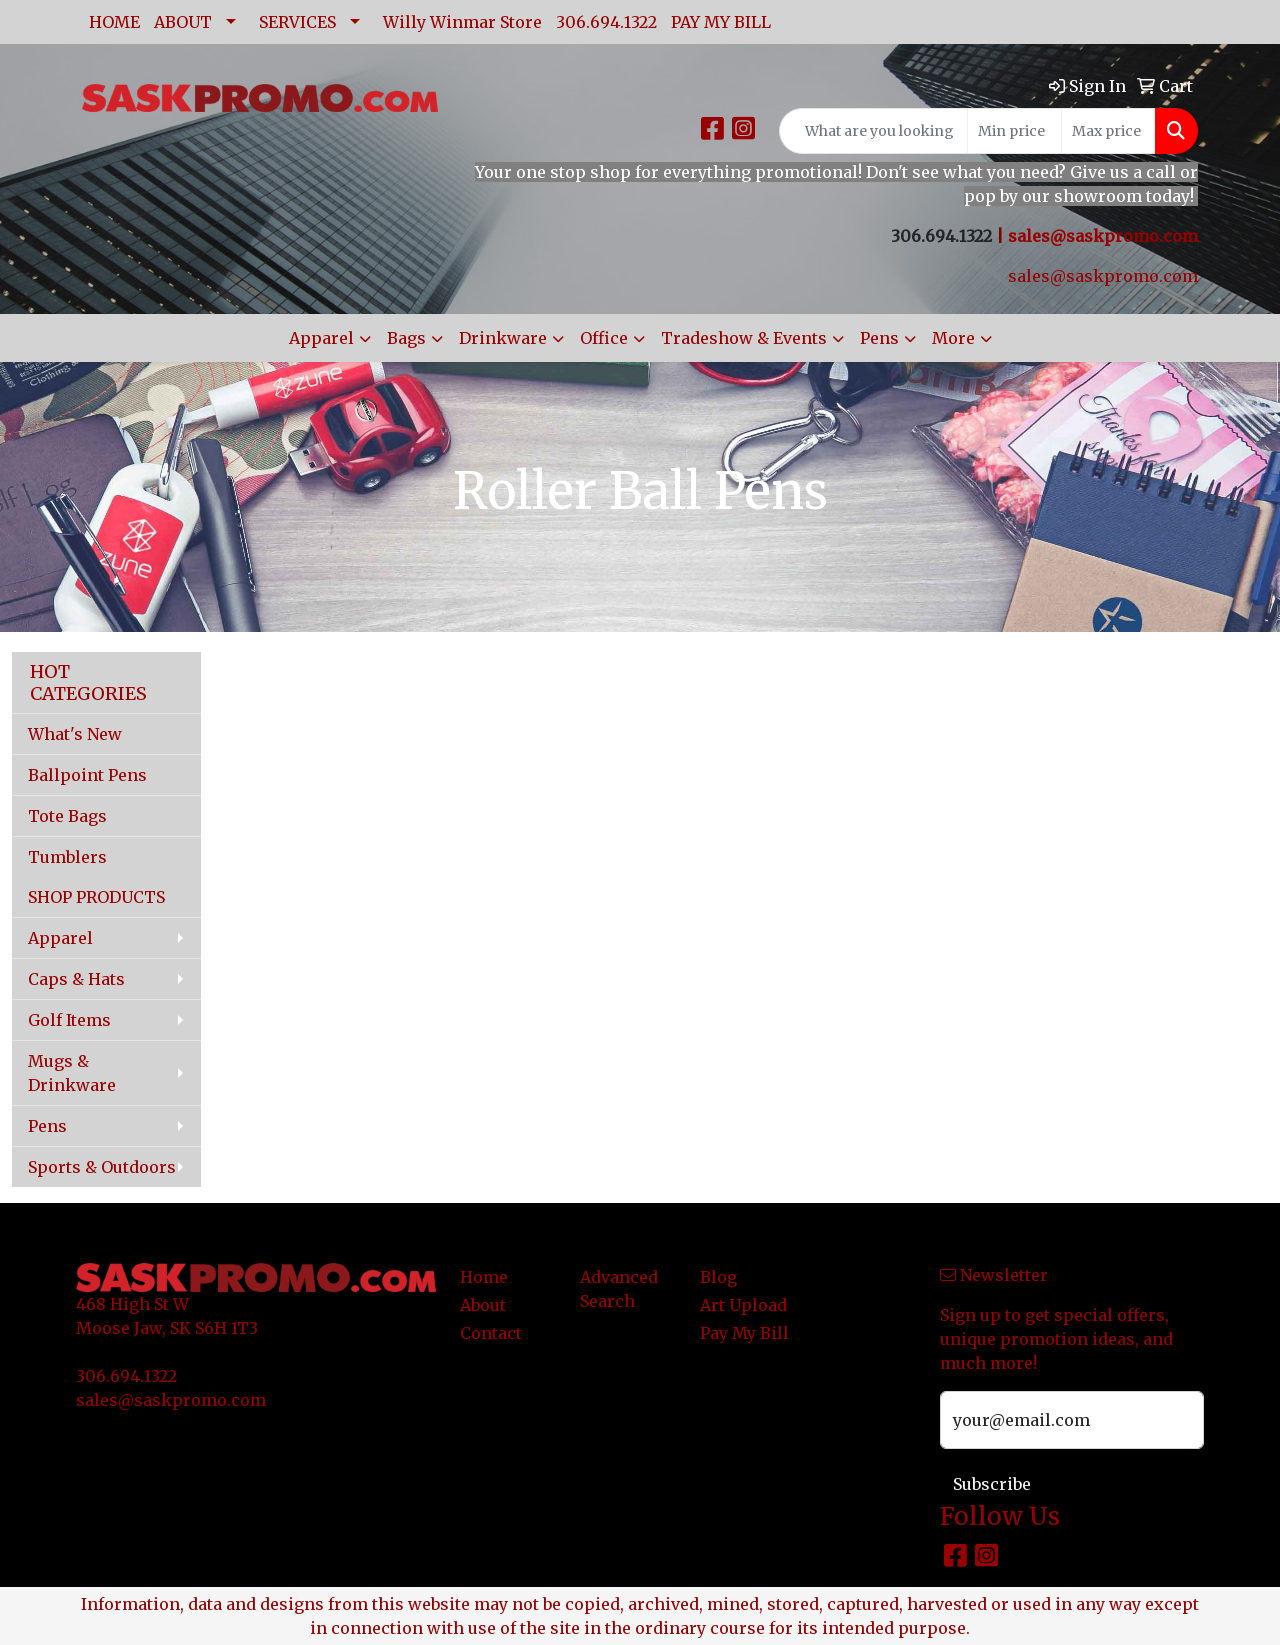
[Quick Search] (873, 131)
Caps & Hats (76, 979)
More (953, 338)
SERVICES (297, 22)
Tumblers (67, 857)
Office (604, 338)
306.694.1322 (606, 22)
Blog (718, 1277)
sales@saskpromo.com (1103, 236)
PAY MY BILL (721, 22)
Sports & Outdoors (102, 1167)
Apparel (321, 338)
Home (484, 1277)
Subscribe (992, 1484)
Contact (491, 1333)
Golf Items (69, 1020)
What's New (75, 734)
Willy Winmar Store (462, 22)
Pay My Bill (744, 1333)
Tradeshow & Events (744, 338)
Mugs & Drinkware (72, 1073)
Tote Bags (67, 816)
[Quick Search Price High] (1108, 131)
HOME (114, 22)
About (483, 1305)
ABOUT (183, 22)
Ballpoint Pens (87, 775)
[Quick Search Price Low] (1014, 131)
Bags (406, 338)
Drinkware (503, 338)
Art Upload (743, 1305)
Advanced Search (619, 1289)
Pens (879, 338)
